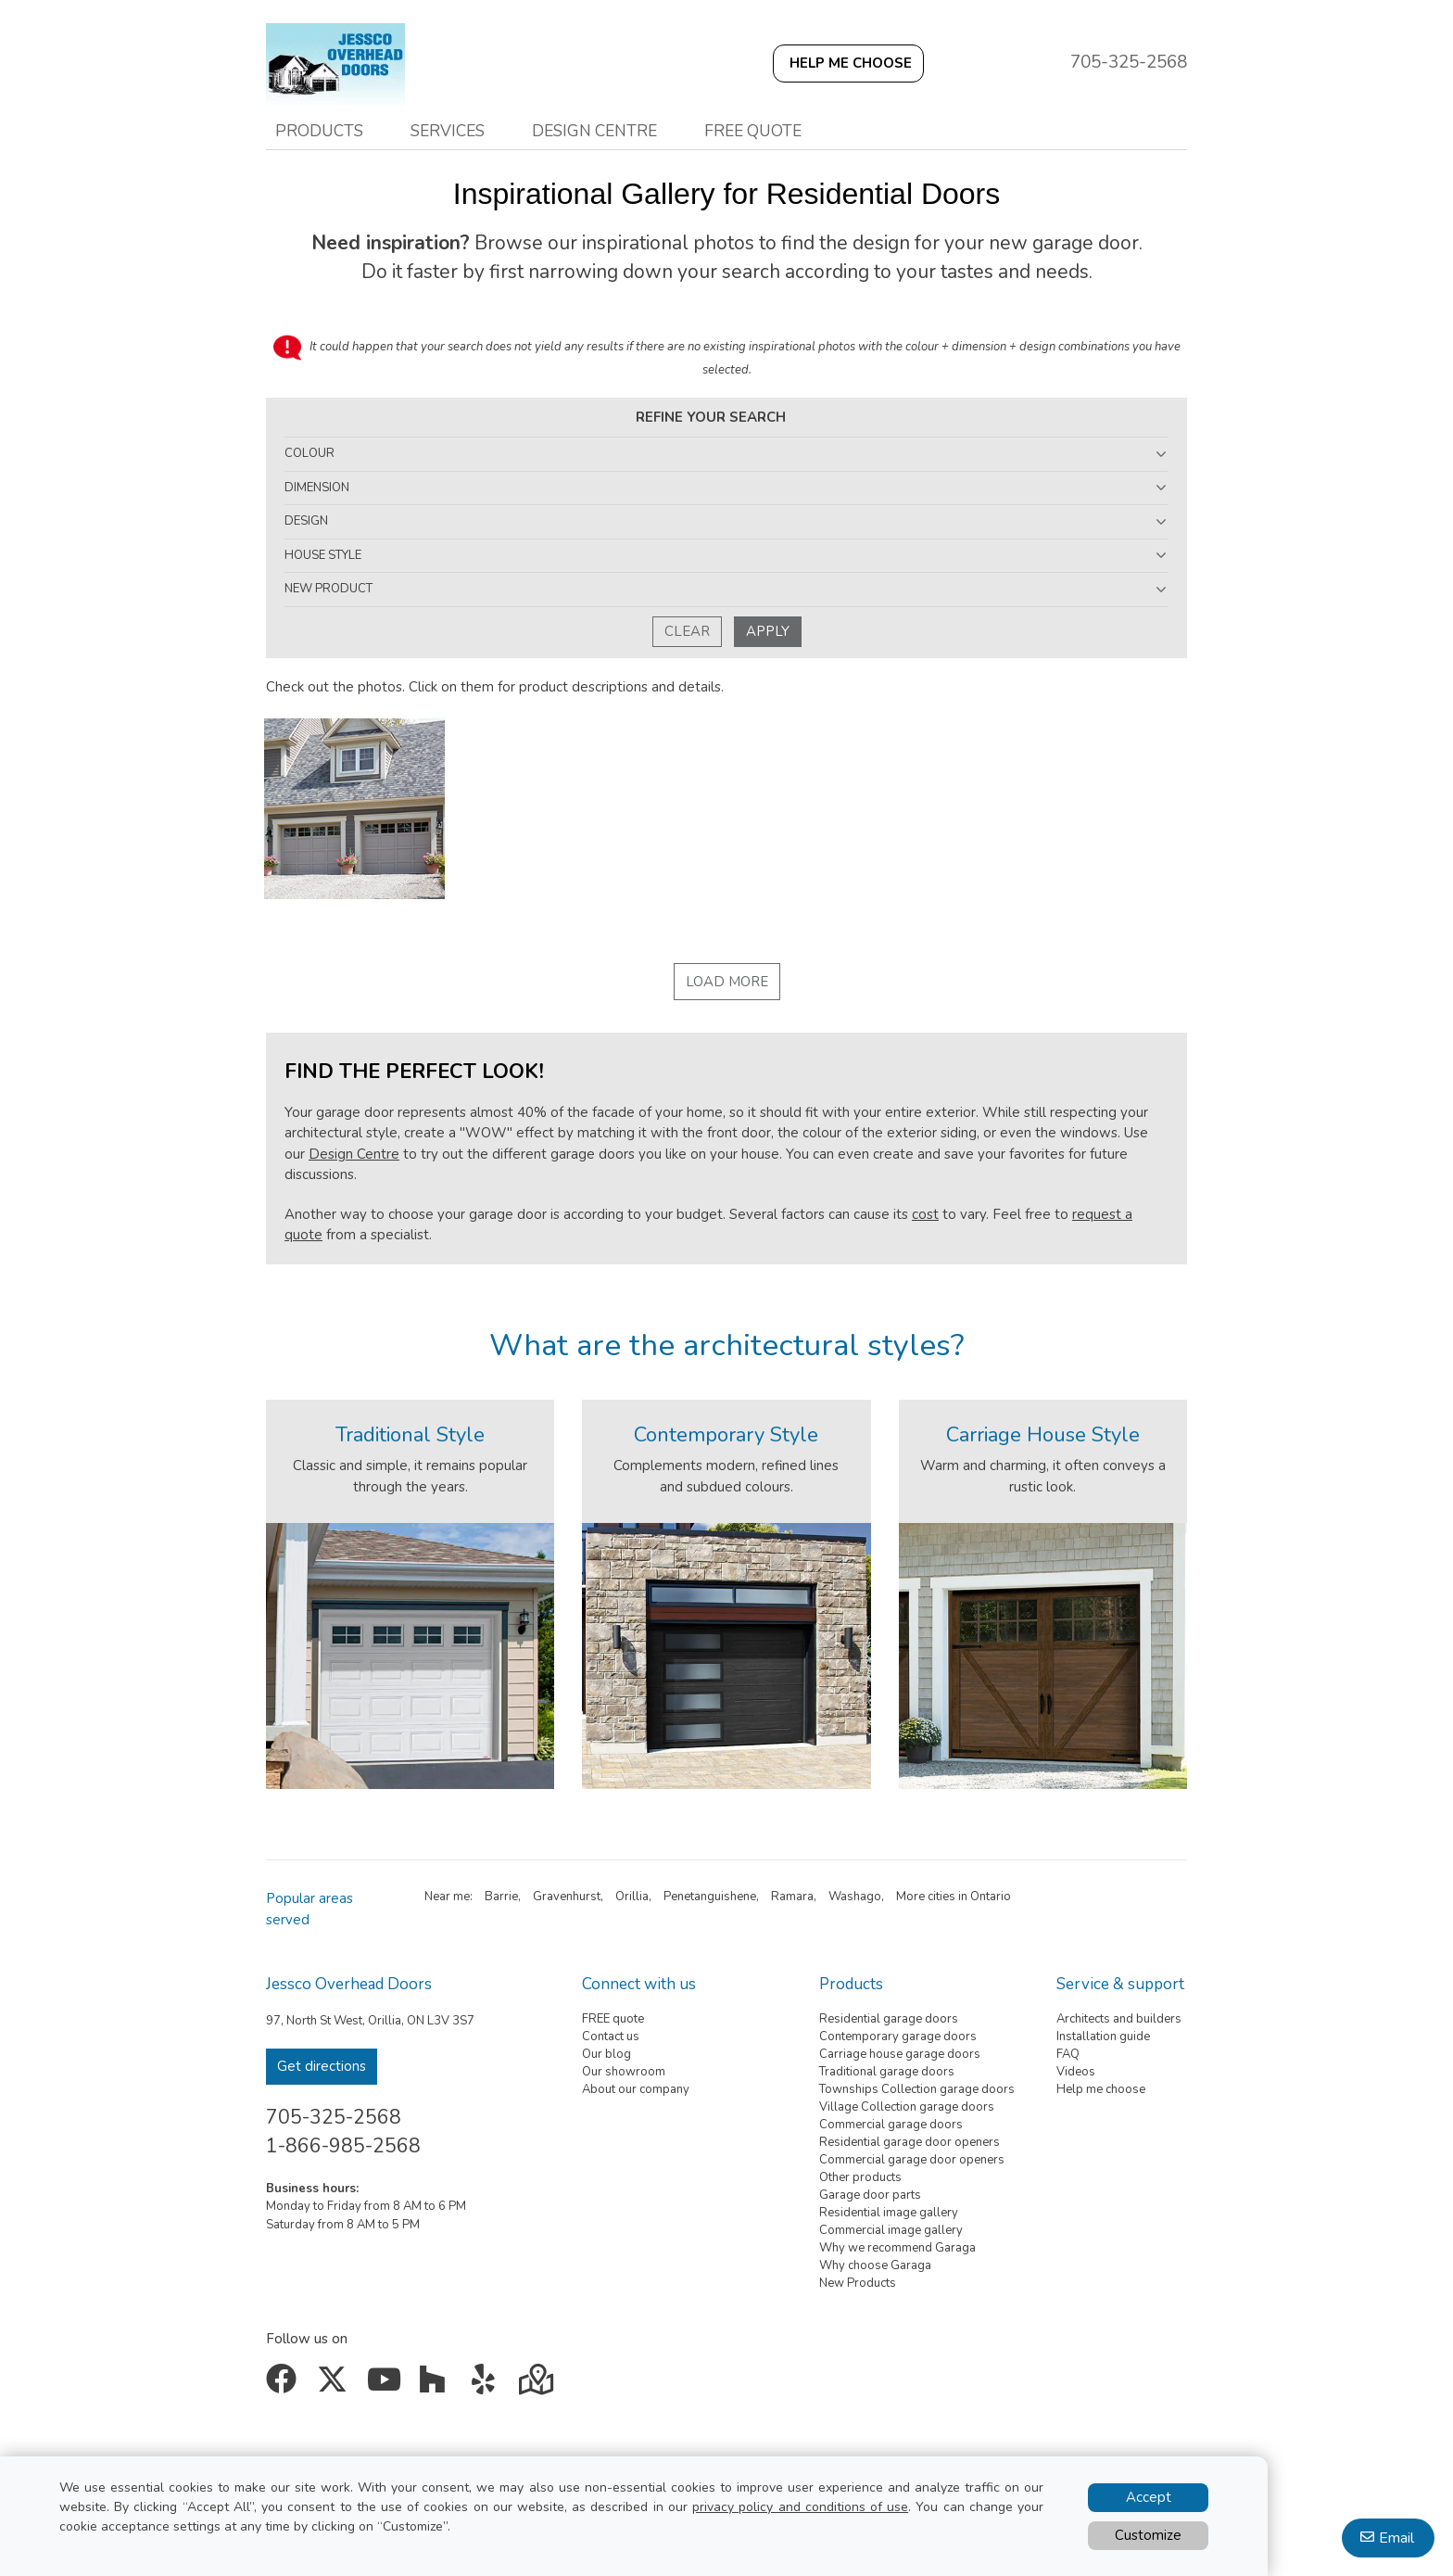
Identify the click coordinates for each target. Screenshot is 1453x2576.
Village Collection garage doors (906, 2107)
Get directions (321, 2066)
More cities (925, 1896)
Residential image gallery (888, 2212)
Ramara (792, 1896)
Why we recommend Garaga (897, 2248)
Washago (854, 1896)
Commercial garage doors (891, 2124)
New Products (857, 2283)
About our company (635, 2089)
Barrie (501, 1896)
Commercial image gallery (891, 2230)
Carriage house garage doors (899, 2054)
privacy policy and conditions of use (800, 2507)
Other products (860, 2177)
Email (1396, 2538)
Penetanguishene (709, 1896)
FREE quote (613, 2019)
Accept (1148, 2497)
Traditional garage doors (886, 2071)
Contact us (610, 2036)
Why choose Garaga (875, 2265)
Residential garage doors (888, 2019)
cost (925, 1214)
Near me (447, 1896)
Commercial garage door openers (911, 2159)
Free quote (753, 131)
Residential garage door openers (909, 2142)
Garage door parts (870, 2195)
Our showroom (623, 2071)
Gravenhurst (566, 1896)
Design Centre (354, 1154)
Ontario (990, 1896)
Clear (687, 631)
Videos (1075, 2071)
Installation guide (1103, 2036)
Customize (1148, 2535)
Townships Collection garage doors (917, 2089)
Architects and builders (1118, 2019)
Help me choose (1100, 2089)
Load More (727, 981)
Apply (768, 631)
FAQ (1068, 2054)
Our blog (606, 2054)
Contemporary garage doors (898, 2036)
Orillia (632, 1896)
